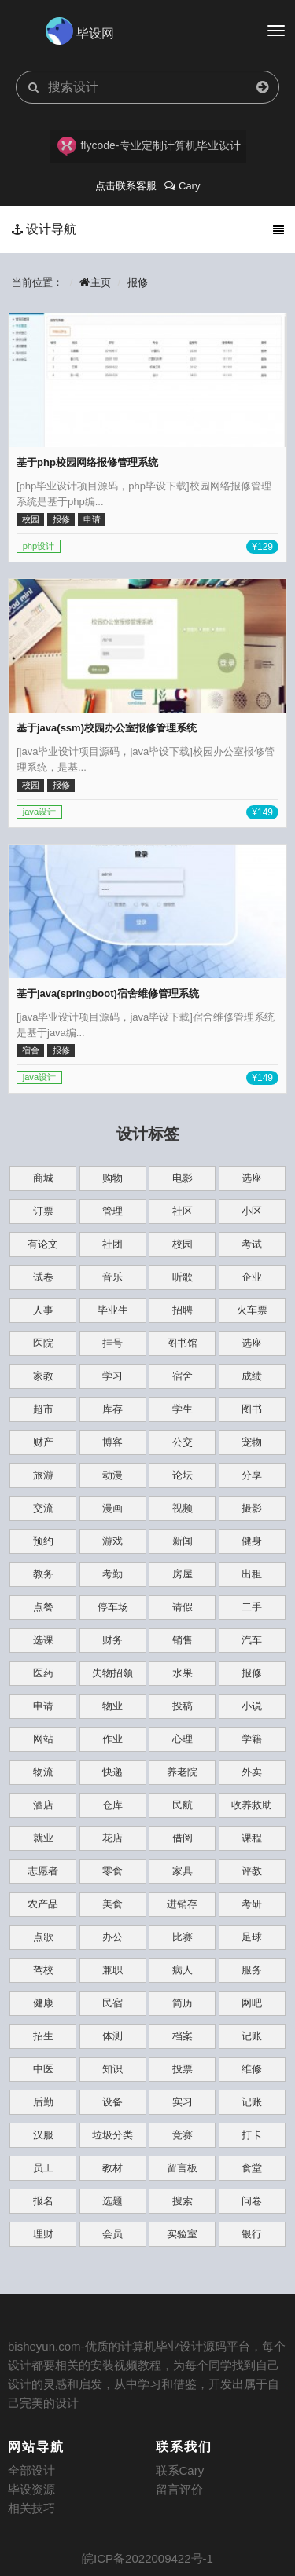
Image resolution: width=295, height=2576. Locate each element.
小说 (252, 1706)
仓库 (112, 1805)
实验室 (182, 2234)
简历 (182, 2003)
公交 (182, 1442)
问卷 (252, 2201)
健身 (252, 1541)
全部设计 (31, 2470)
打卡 (252, 2135)
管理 (112, 1211)
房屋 (182, 1574)
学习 (112, 1376)
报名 (43, 2201)
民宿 (112, 2003)
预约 (43, 1541)
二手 (252, 1607)
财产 (43, 1442)
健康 (43, 2003)
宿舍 (182, 1376)
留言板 (182, 2168)
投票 (182, 2069)
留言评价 (179, 2489)
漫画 (112, 1508)
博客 (112, 1442)
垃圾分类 (112, 2135)
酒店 (43, 1805)
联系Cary (180, 2470)
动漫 (112, 1475)
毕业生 (113, 1310)
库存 (112, 1409)
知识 (112, 2069)
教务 (43, 1574)
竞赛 (182, 2135)
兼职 (112, 1970)
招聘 (182, 1310)
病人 (182, 1970)
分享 (252, 1475)
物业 (112, 1706)
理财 (43, 2234)
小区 (252, 1211)
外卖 (252, 1772)
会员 (112, 2234)
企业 (252, 1277)
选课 (43, 1640)
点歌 (43, 1937)
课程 (252, 1838)
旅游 (43, 1475)
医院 (43, 1343)
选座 (252, 1178)
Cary (182, 186)
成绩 (252, 1376)
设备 (112, 2102)
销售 (182, 1640)
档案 (182, 2036)
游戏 (112, 1541)
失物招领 (112, 1673)
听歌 (182, 1277)
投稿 (182, 1706)
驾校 (43, 1970)
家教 (43, 1376)
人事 (43, 1310)
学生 (182, 1409)
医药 (43, 1673)
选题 (112, 2201)
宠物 (252, 1442)
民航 (182, 1805)
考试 (252, 1244)
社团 (112, 1244)
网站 (43, 1739)
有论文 (43, 1244)
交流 (43, 1508)
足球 (252, 1937)
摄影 (252, 1508)
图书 (252, 1409)
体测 (112, 2036)
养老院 (182, 1772)
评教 (252, 1871)
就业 (43, 1838)
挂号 (112, 1343)
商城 (43, 1178)
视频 (182, 1508)
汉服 (43, 2135)
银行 (252, 2234)
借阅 (182, 1838)
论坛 (182, 1475)
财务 (112, 1640)
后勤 (43, 2102)
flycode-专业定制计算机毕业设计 (149, 146)
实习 (182, 2102)
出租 (252, 1574)
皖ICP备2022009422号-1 (147, 2558)
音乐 (112, 1277)
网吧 (252, 2003)
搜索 (182, 2201)
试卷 (43, 1277)
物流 (43, 1772)
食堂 (252, 2168)
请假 (182, 1607)
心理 (182, 1739)
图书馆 (182, 1343)
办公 (112, 1937)
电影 (182, 1178)
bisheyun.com (44, 2346)
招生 (43, 2036)
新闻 (182, 1541)
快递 (112, 1772)
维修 (252, 2069)
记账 (252, 2036)
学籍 (252, 1739)
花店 (112, 1838)
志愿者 (43, 1871)
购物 (112, 1178)
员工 (43, 2168)
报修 (137, 282)
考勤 (112, 1574)
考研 (252, 1904)
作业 (112, 1739)
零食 (112, 1871)
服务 (252, 1970)
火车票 (252, 1310)
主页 (95, 282)
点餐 (43, 1607)
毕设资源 (31, 2489)
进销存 (182, 1904)
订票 (43, 1211)
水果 (182, 1673)
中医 (43, 2069)
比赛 (182, 1937)
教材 (112, 2168)
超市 (43, 1409)
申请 (43, 1706)
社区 (182, 1211)
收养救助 (251, 1805)
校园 (182, 1244)
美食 (112, 1904)
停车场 (113, 1607)
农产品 (43, 1904)
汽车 (252, 1640)
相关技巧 (31, 2508)
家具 (182, 1871)
